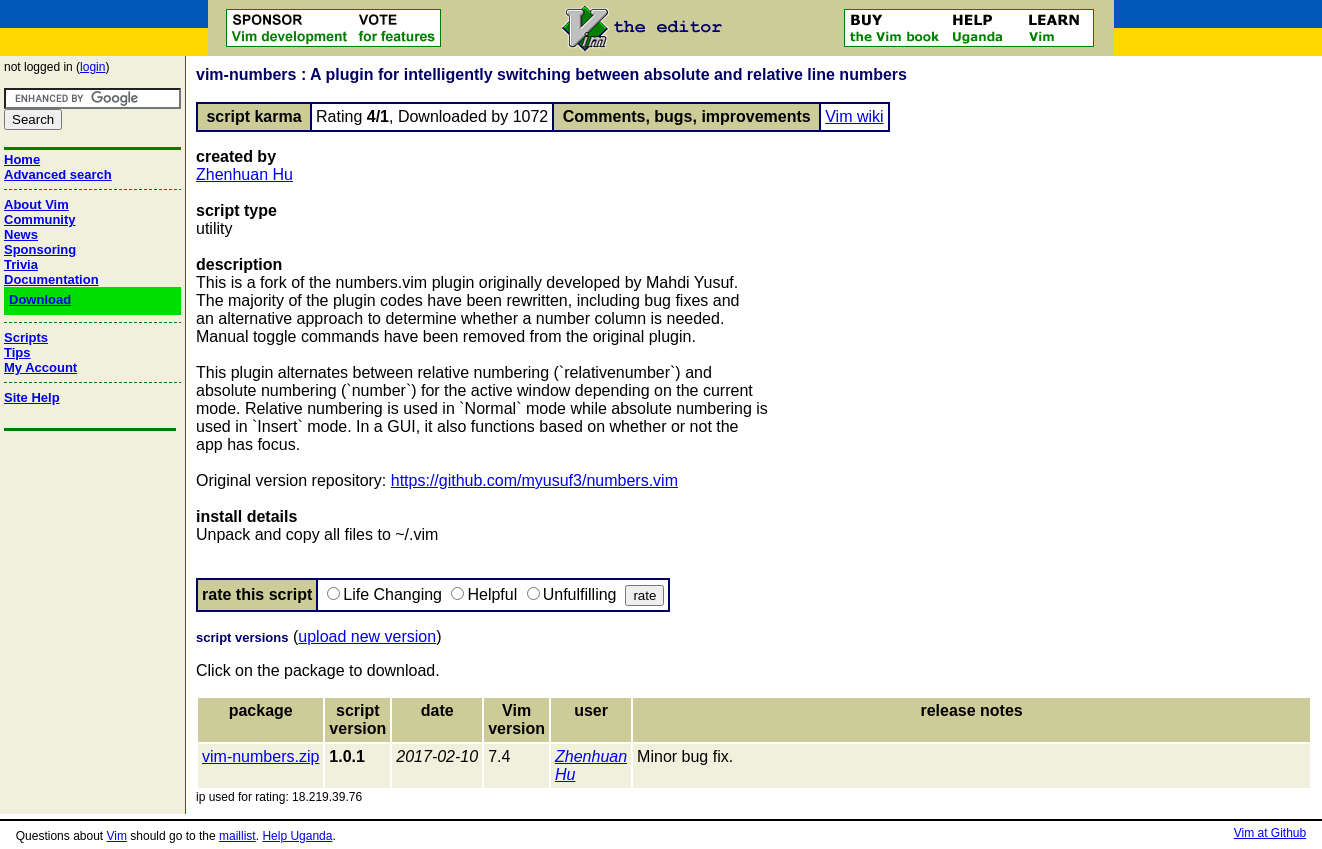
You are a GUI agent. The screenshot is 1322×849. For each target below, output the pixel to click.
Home (22, 159)
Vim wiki (854, 116)
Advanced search (58, 174)
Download (40, 299)
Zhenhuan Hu (244, 174)
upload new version (367, 636)
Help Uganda (297, 836)
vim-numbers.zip (260, 756)
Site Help (32, 397)
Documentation (51, 279)
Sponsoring (40, 249)
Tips (17, 352)
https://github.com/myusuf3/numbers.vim (534, 480)
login (92, 67)
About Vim (36, 204)
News (21, 234)
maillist (237, 836)
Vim (117, 836)
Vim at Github (1270, 833)
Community (40, 219)
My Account (40, 367)
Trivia (21, 264)
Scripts (26, 337)
